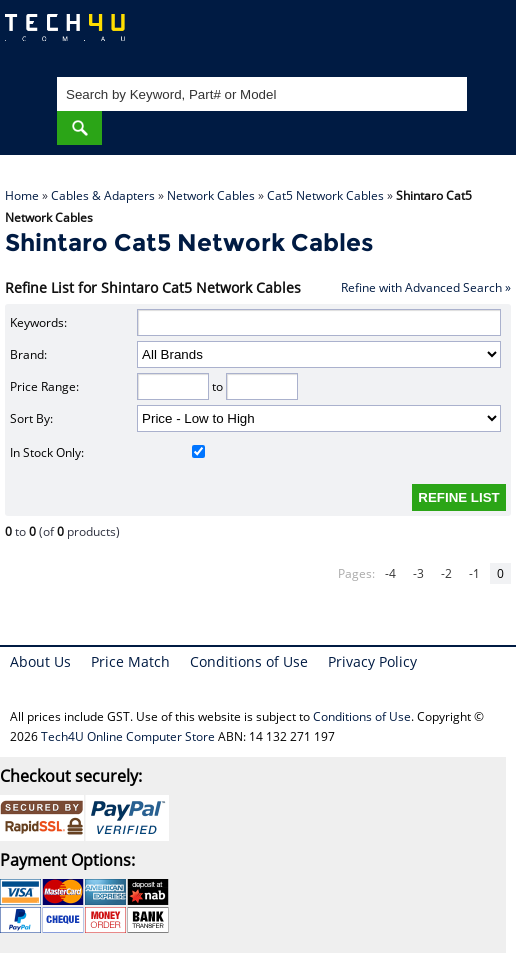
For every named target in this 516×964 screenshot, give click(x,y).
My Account (420, 35)
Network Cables (211, 195)
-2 (446, 573)
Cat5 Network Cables (325, 195)
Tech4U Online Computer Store (128, 736)
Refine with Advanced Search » (426, 287)
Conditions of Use (249, 661)
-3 (418, 573)
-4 (390, 573)
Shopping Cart (481, 35)
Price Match (130, 661)
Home (22, 195)
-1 (474, 573)
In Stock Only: (107, 452)
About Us (40, 661)
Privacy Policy (372, 661)
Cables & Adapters (103, 195)
